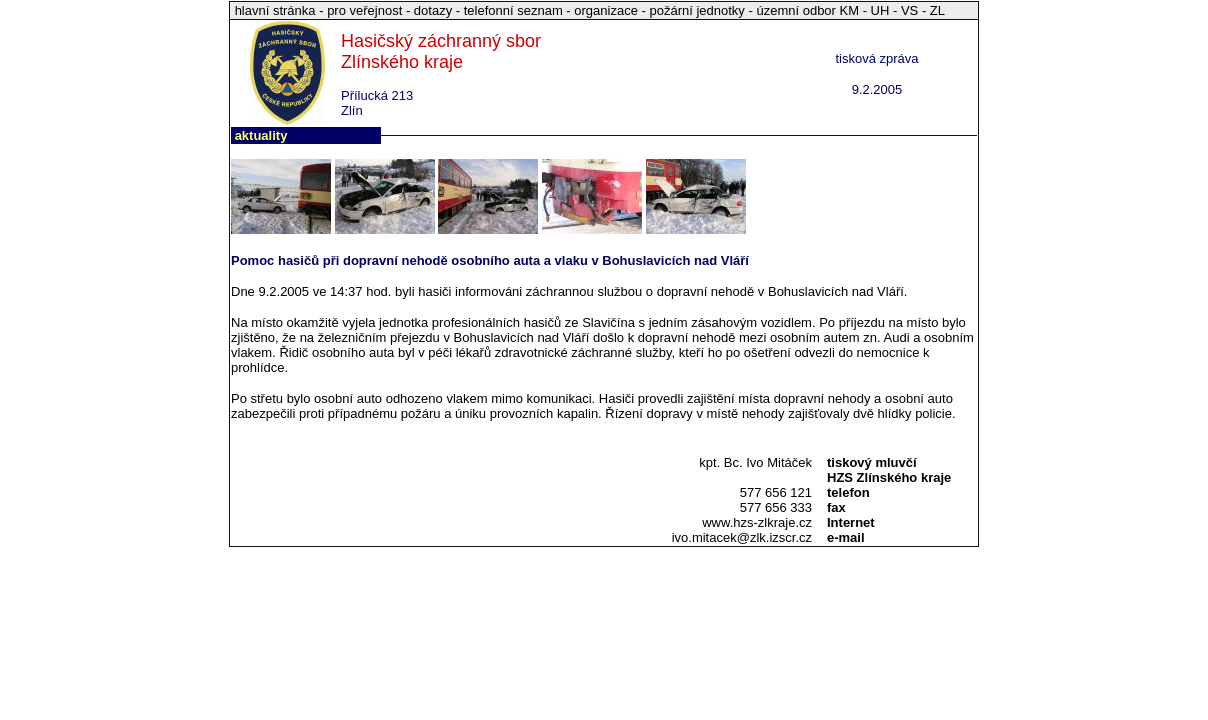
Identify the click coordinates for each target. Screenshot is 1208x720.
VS (909, 10)
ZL (937, 10)
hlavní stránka (277, 10)
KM (850, 10)
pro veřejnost (366, 10)
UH (880, 10)
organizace (606, 10)
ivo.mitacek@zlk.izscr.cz (742, 537)
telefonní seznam (513, 10)
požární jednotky (696, 10)
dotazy (433, 10)
